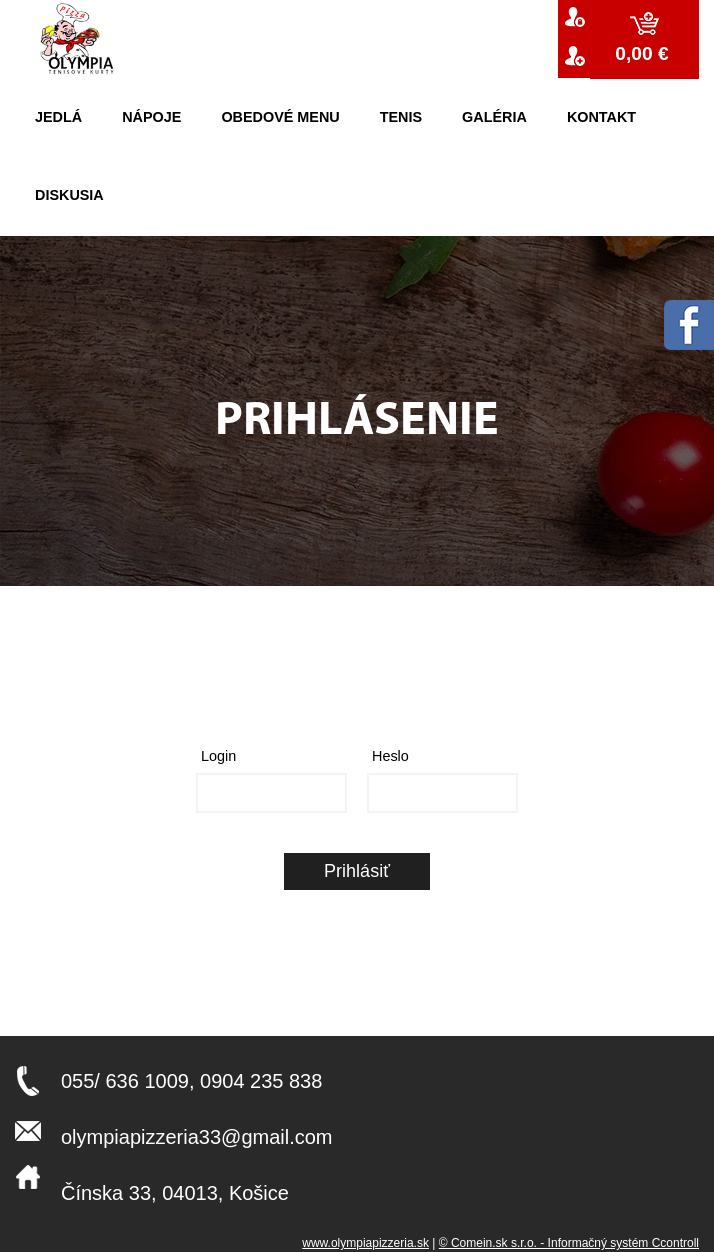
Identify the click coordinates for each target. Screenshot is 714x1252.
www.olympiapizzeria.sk (365, 1243)
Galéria (494, 117)
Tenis (401, 117)
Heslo (390, 756)
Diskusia (69, 195)
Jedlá (58, 117)
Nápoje (151, 117)
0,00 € (644, 53)
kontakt (601, 117)
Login (218, 756)
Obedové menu (280, 117)
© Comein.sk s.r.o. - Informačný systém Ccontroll (569, 1243)
